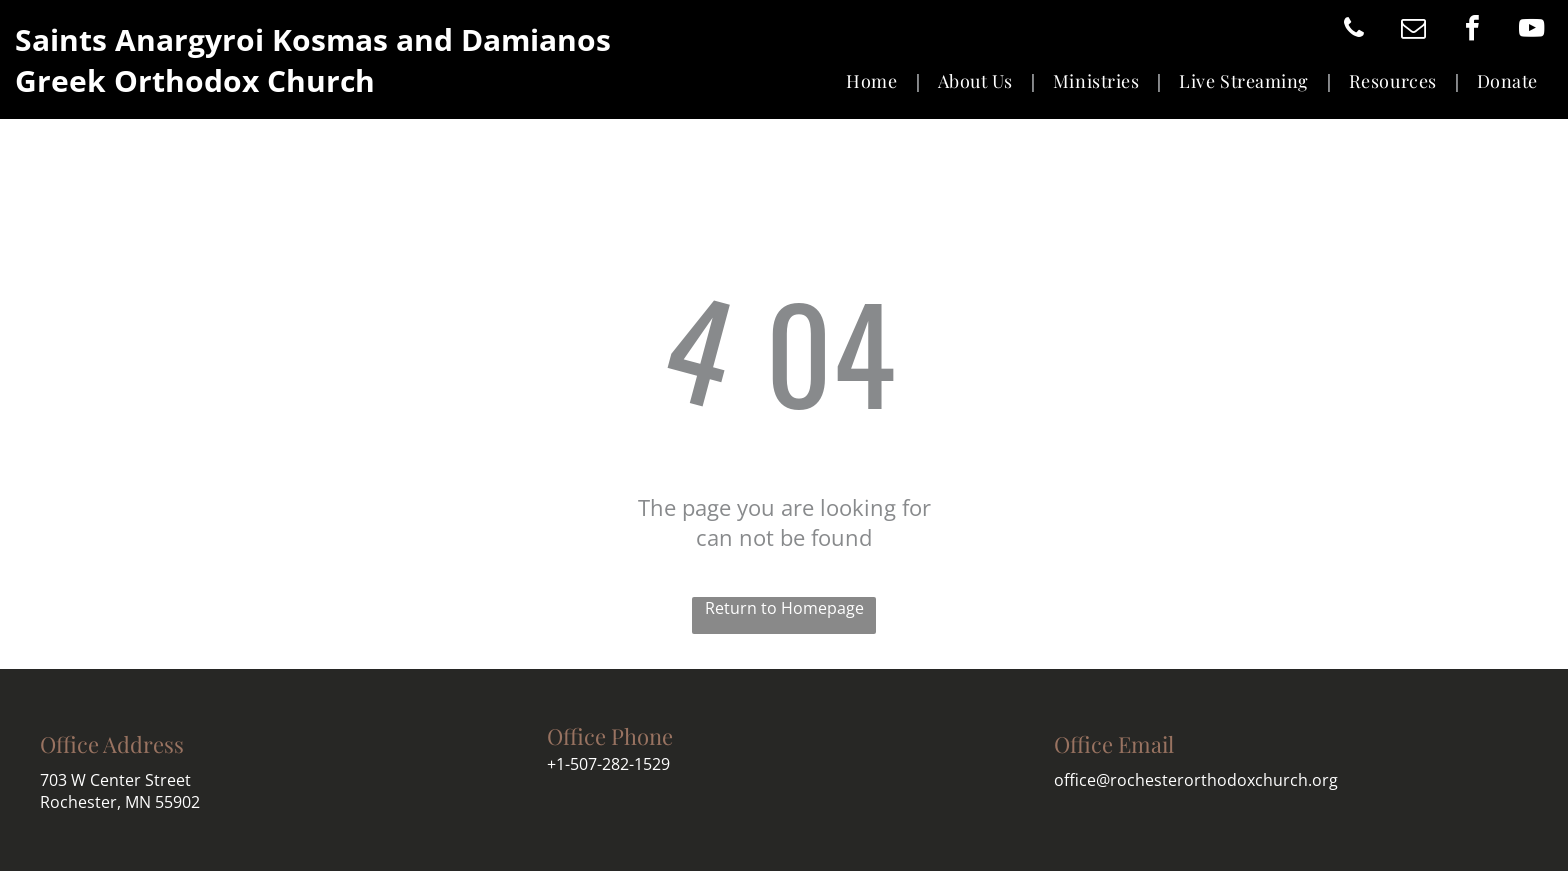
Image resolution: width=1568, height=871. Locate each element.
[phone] (1354, 30)
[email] (1413, 30)
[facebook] (1472, 30)
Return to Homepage (784, 608)
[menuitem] (876, 81)
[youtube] (1531, 30)
